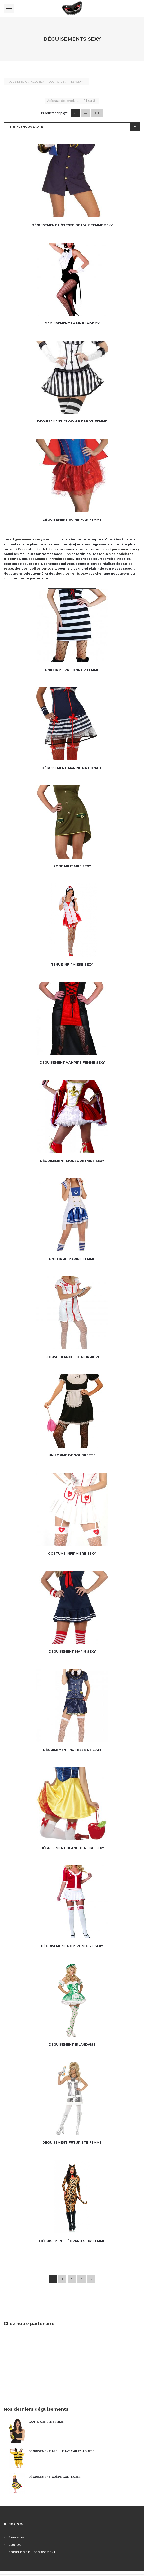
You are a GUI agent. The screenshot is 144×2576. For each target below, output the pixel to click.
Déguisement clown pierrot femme (72, 421)
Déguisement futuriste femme (72, 2142)
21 (75, 113)
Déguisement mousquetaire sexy (72, 1161)
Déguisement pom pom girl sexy (72, 1946)
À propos (16, 2537)
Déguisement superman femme (72, 519)
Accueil (36, 81)
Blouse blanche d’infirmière (72, 1357)
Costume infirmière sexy (72, 1553)
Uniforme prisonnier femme (72, 670)
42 (85, 113)
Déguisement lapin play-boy (72, 323)
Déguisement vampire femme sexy (72, 1062)
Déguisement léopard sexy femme (72, 2241)
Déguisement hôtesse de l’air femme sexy (72, 225)
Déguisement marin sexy (72, 1651)
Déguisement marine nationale (72, 768)
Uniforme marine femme (72, 1259)
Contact (16, 2545)
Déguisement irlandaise (72, 2044)
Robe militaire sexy (72, 866)
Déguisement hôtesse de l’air (72, 1750)
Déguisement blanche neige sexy (72, 1848)
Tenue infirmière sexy (72, 964)
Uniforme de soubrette (72, 1455)
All (97, 113)
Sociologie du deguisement (32, 2552)
